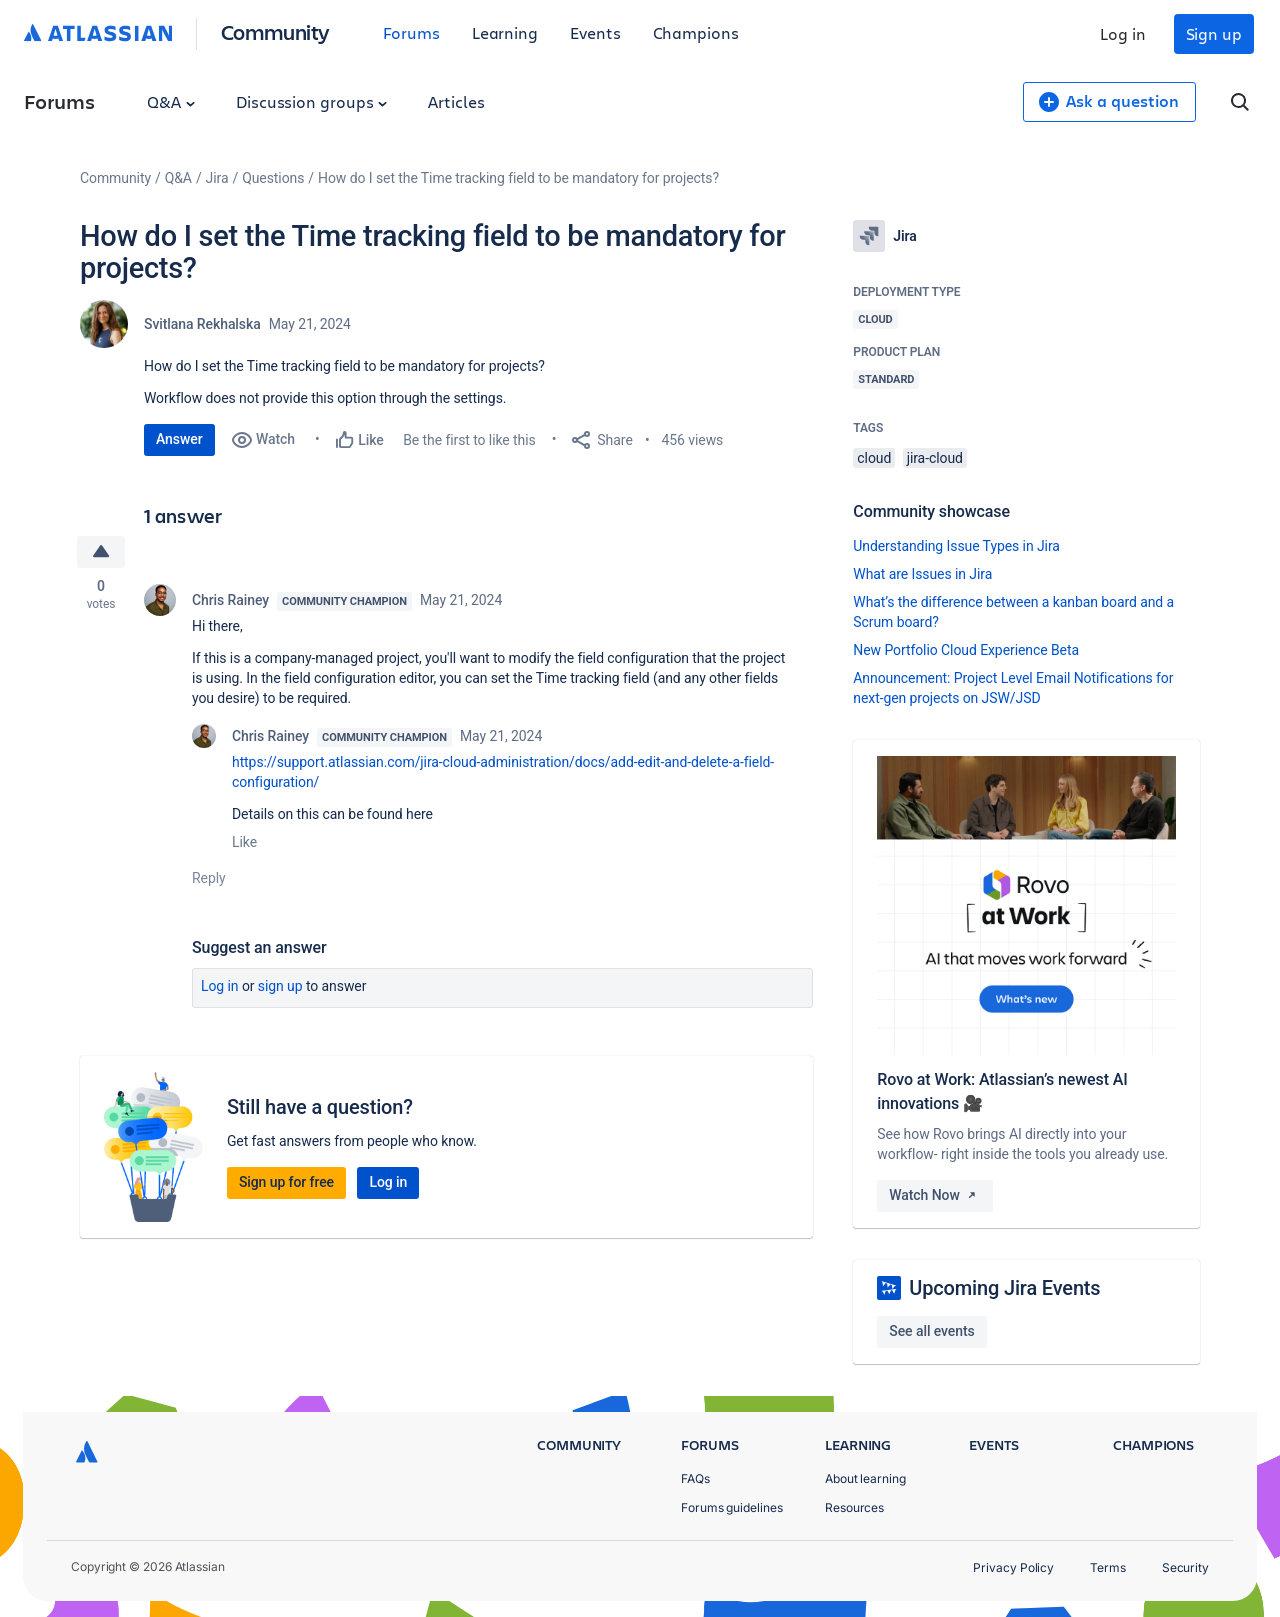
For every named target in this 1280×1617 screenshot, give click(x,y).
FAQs (695, 1478)
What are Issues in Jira (922, 574)
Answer (179, 439)
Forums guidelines (732, 1507)
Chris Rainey (230, 600)
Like (244, 842)
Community (275, 31)
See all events (931, 1331)
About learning (865, 1478)
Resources (854, 1507)
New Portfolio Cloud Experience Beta (966, 650)
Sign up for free (286, 1182)
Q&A (171, 101)
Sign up (1214, 33)
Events (595, 32)
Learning (505, 32)
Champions (696, 32)
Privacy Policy (1013, 1567)
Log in (1123, 33)
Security (1185, 1567)
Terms (1108, 1567)
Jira (217, 178)
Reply (209, 878)
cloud (874, 458)
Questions (273, 178)
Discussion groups (312, 101)
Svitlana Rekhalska (202, 324)
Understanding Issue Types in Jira (956, 546)
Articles (456, 101)
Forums (411, 32)
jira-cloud (935, 458)
